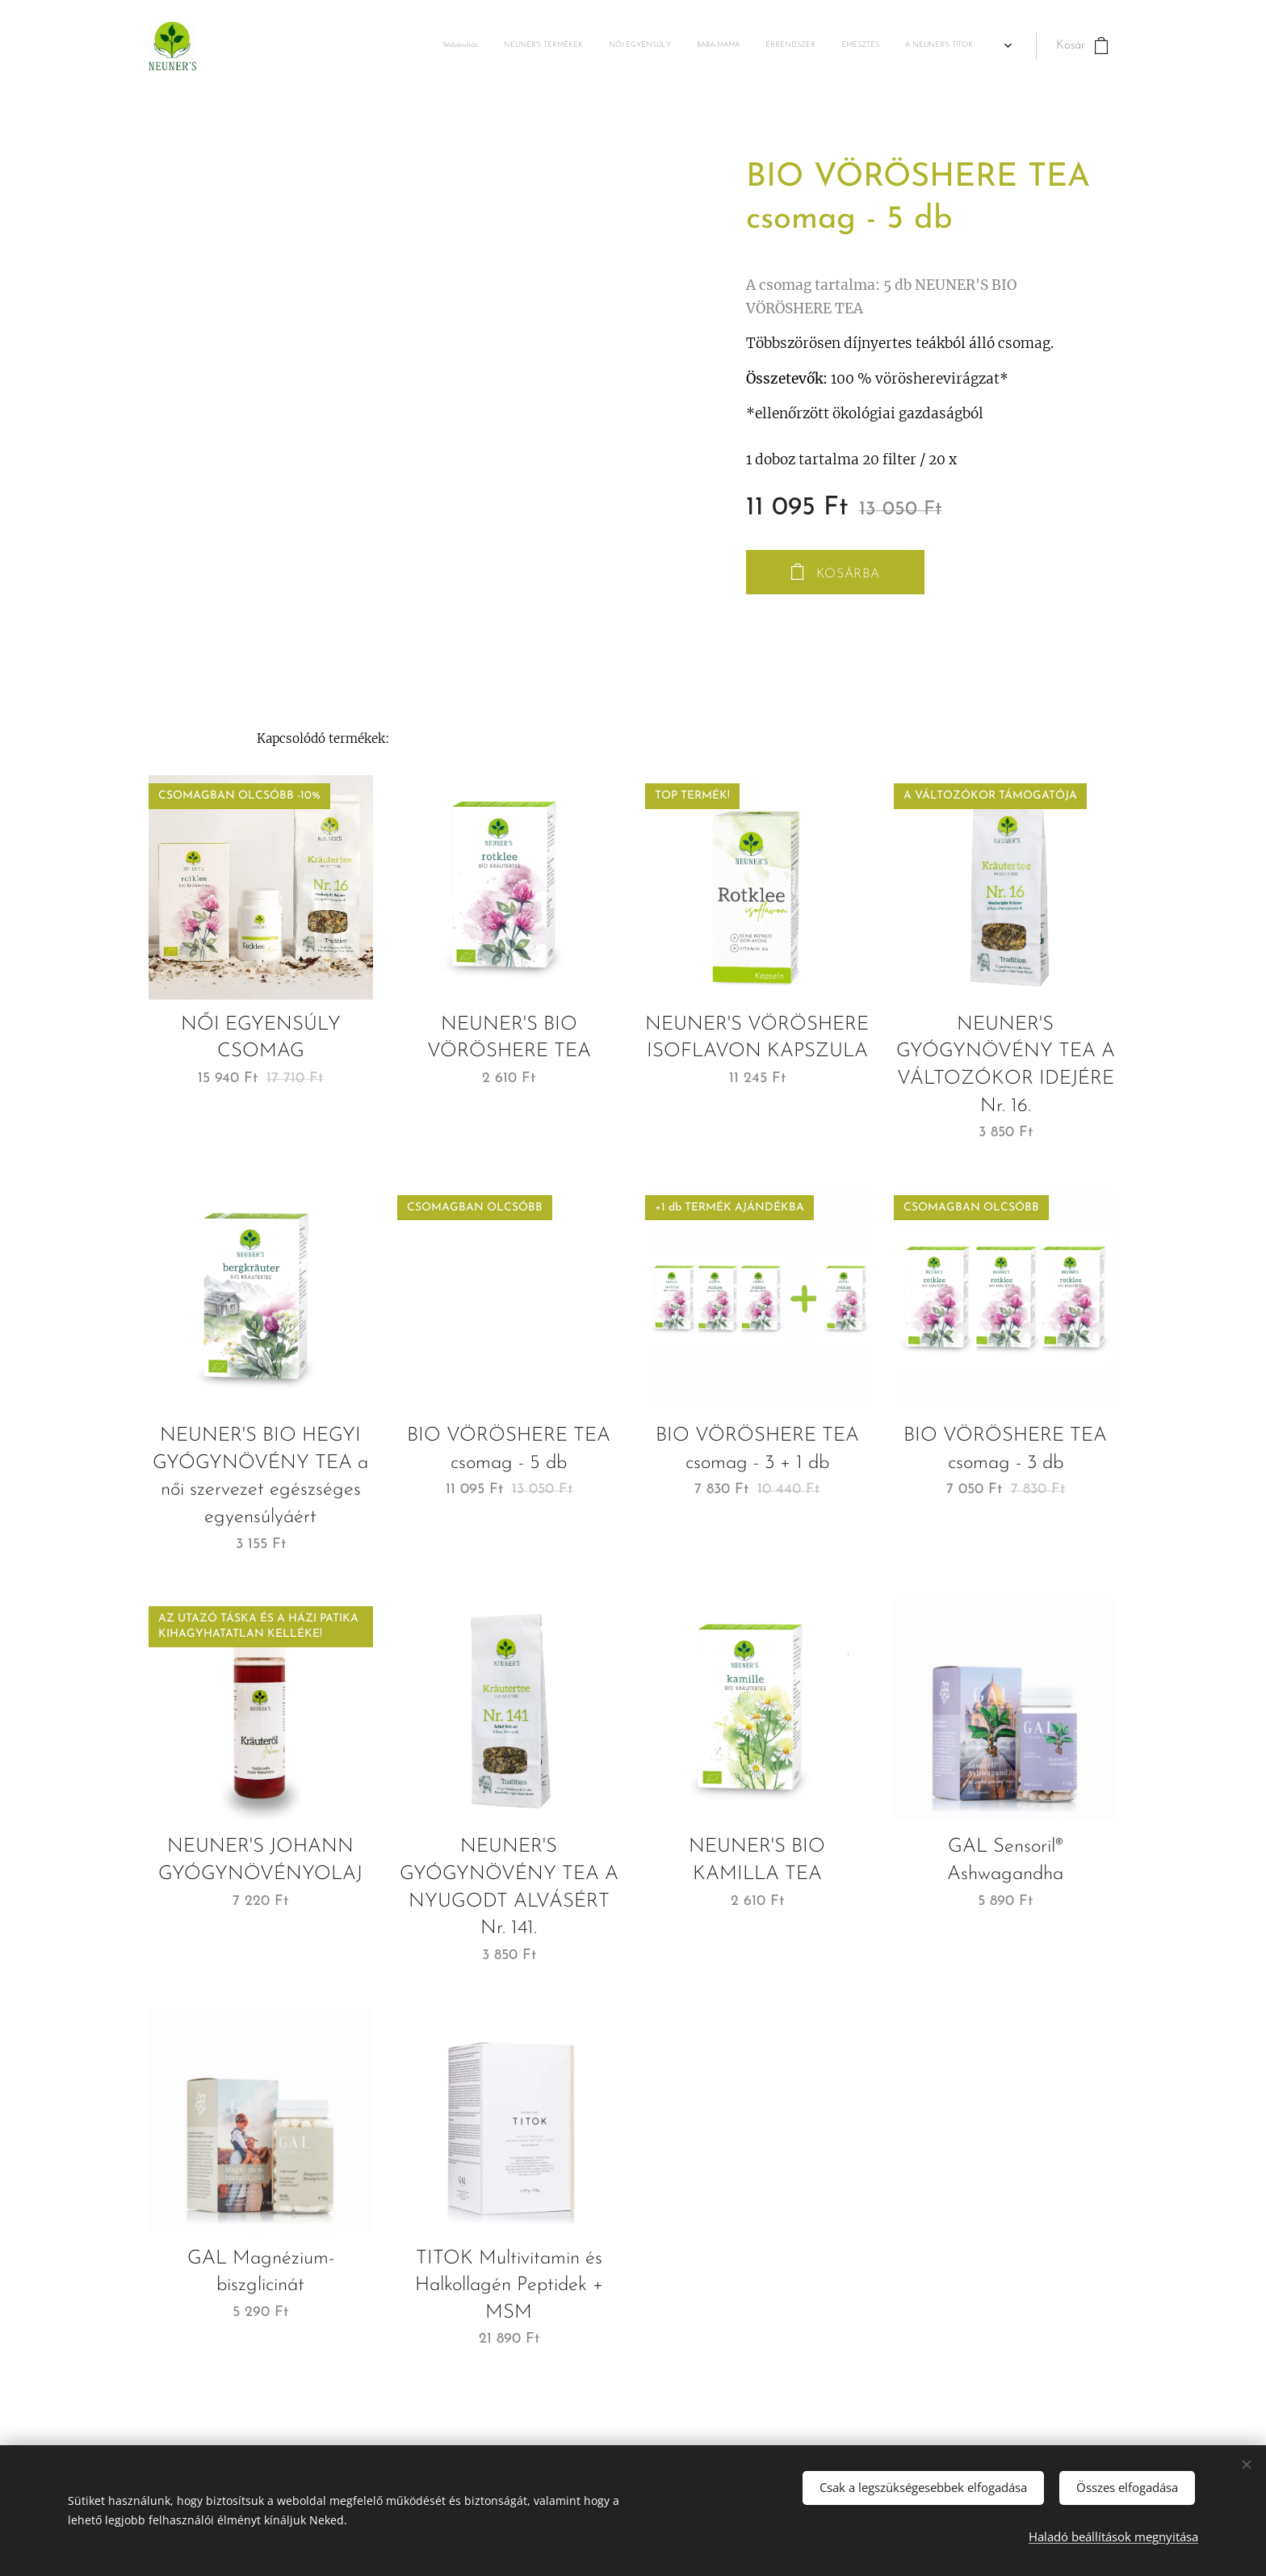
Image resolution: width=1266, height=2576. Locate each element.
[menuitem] (752, 46)
